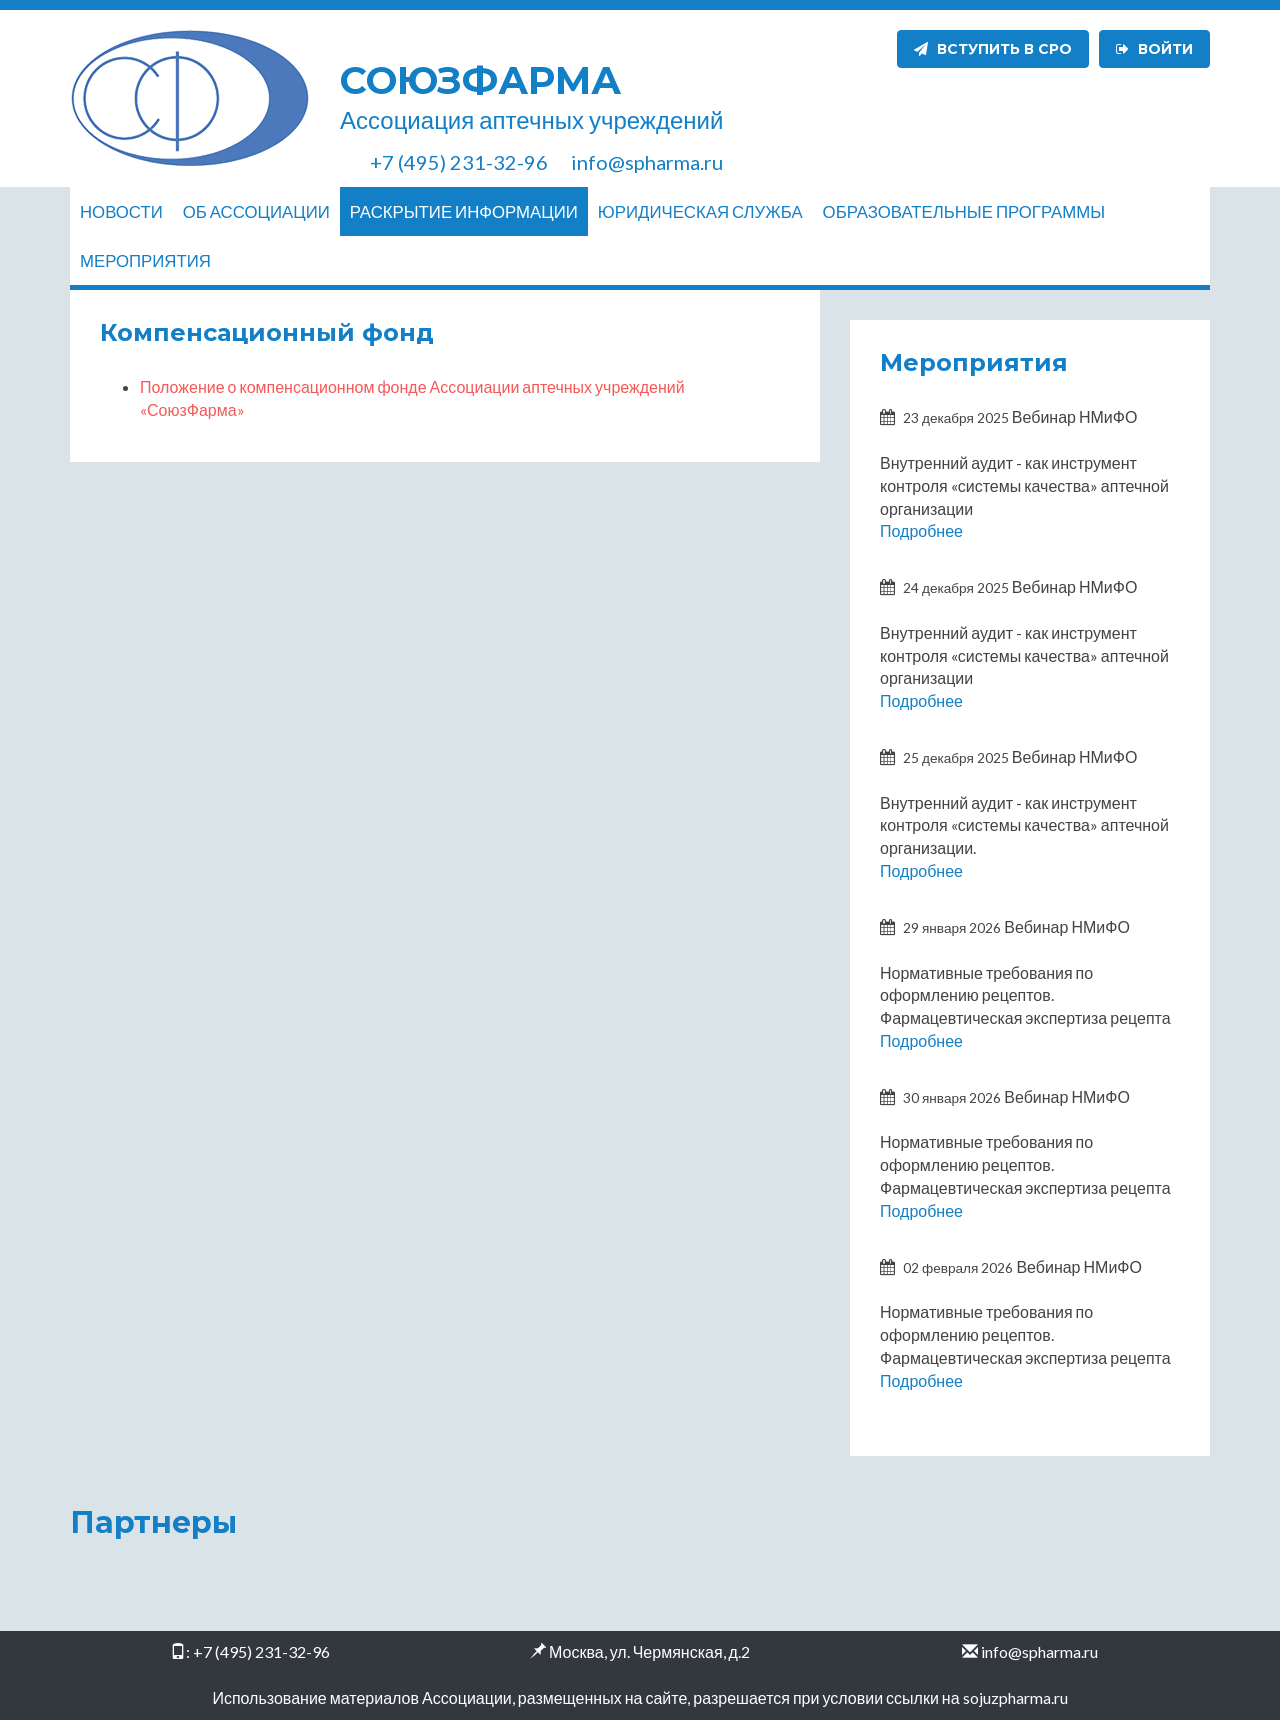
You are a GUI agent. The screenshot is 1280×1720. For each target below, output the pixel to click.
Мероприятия (145, 260)
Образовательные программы (964, 211)
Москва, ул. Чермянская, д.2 (649, 1651)
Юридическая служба (700, 211)
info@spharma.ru (1039, 1651)
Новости (121, 211)
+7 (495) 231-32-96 (261, 1651)
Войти (1154, 49)
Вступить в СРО (993, 49)
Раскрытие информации (464, 211)
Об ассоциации (256, 211)
